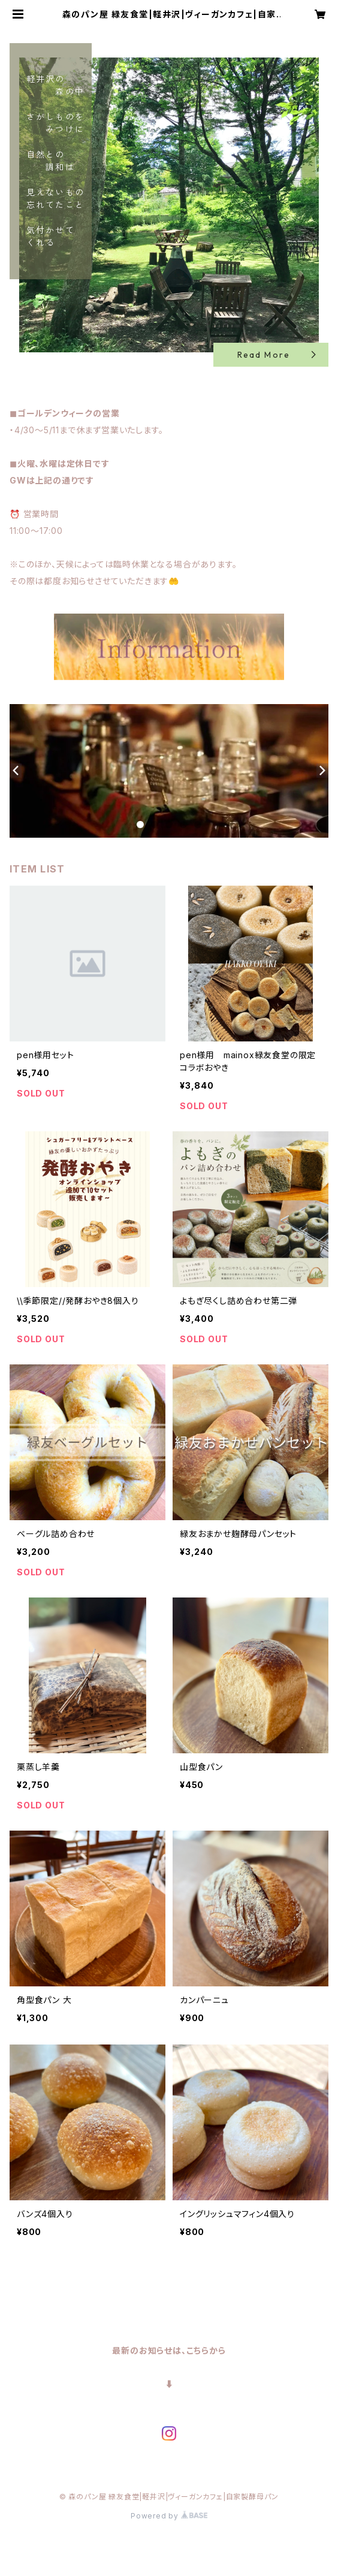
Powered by (169, 2515)
